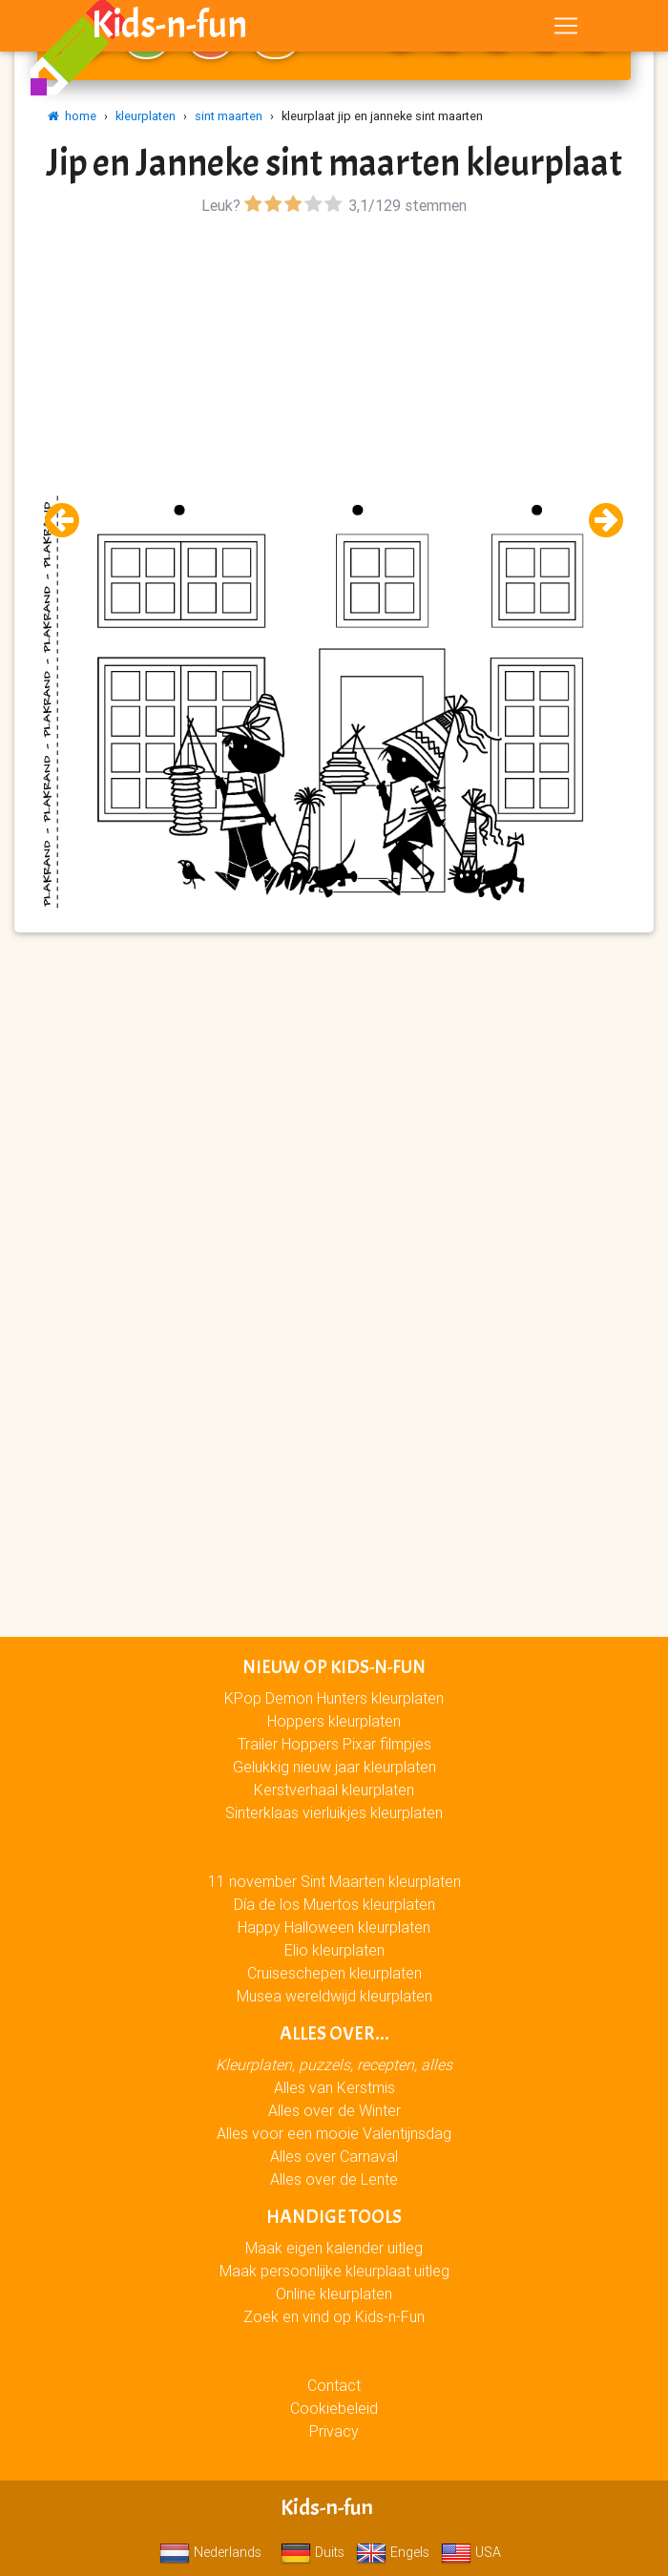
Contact (334, 2385)
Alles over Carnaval (334, 2156)
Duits (312, 2552)
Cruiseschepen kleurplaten (334, 1972)
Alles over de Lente (334, 2179)
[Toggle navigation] (566, 29)
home (72, 116)
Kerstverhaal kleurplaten (334, 1789)
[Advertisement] (334, 354)
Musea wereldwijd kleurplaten (334, 1995)
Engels (392, 2552)
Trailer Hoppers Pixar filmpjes (334, 1743)
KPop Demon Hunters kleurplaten (334, 1697)
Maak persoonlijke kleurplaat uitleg (334, 2270)
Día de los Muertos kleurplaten (334, 1904)
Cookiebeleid (334, 2408)
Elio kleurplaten (334, 1949)
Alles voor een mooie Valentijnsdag (334, 2133)
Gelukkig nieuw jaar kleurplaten (334, 1766)
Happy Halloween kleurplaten (334, 1927)
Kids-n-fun (169, 28)
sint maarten (228, 116)
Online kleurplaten (334, 2293)
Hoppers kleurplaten (334, 1720)
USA (471, 2552)
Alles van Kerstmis (334, 2087)
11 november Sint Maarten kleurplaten (334, 1881)
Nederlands (210, 2552)
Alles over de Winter (334, 2110)
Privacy (334, 2430)
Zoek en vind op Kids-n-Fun (334, 2316)
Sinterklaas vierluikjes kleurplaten (334, 1812)
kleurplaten (145, 116)
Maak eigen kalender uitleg (334, 2247)
